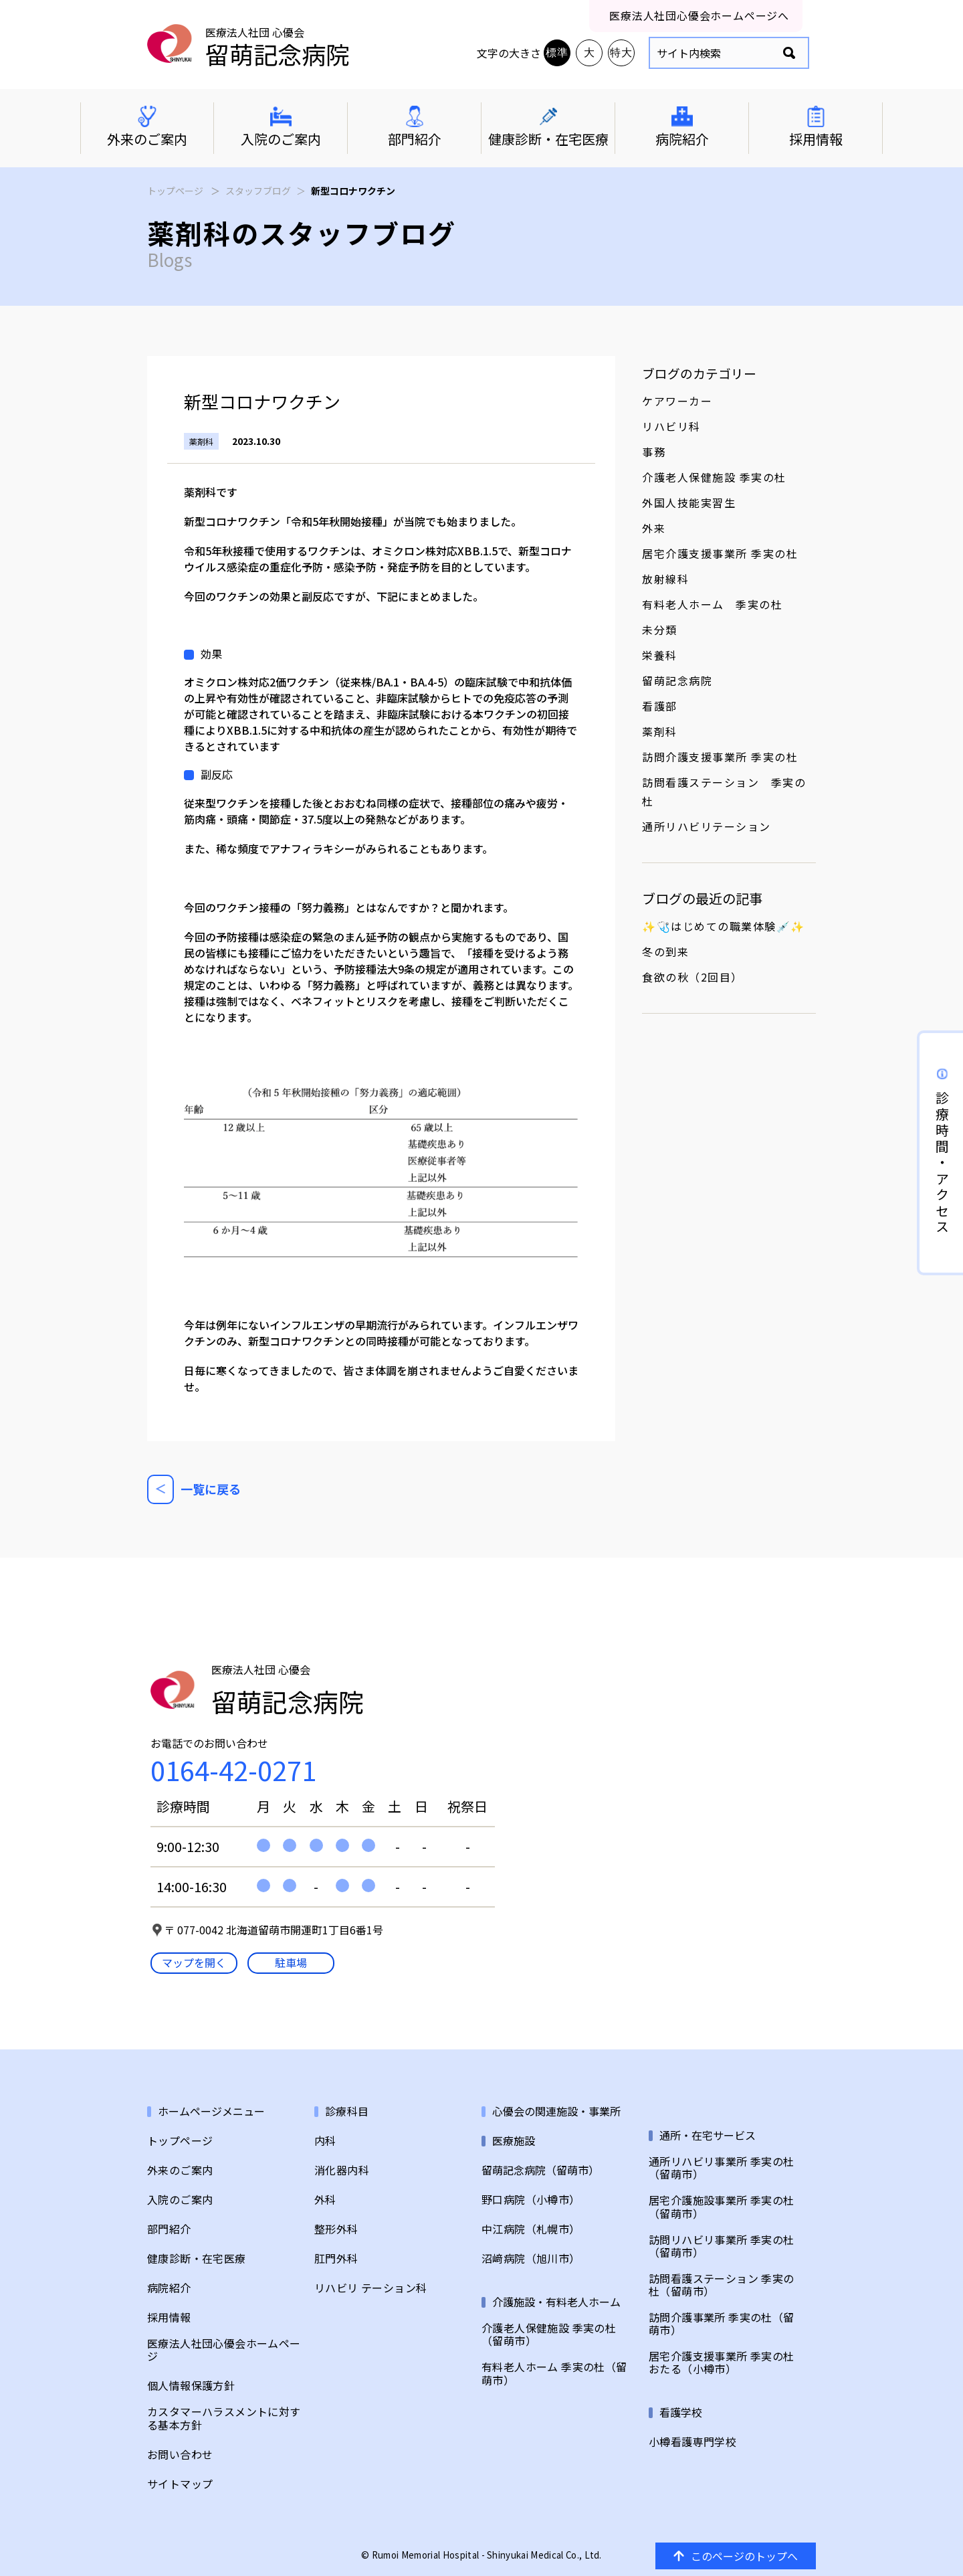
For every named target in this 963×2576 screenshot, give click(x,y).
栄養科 (659, 655)
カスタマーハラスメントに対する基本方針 (224, 2418)
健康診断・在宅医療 (196, 2258)
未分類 (659, 630)
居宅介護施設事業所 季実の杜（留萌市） (721, 2206)
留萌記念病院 (677, 680)
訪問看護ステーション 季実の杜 (724, 791)
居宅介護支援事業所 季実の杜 (720, 553)
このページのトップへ (735, 2556)
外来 (653, 528)
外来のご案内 (180, 2170)
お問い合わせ (180, 2454)
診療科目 (347, 2111)
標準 (557, 52)
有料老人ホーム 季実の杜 (712, 604)
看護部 (659, 706)
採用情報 (169, 2317)
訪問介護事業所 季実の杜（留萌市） (721, 2323)
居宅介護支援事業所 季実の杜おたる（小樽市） (721, 2362)
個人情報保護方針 (191, 2385)
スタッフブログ (258, 190)
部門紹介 (169, 2229)
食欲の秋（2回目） (692, 977)
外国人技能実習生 (689, 502)
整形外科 (336, 2229)
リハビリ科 (671, 426)
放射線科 (665, 579)
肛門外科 (336, 2258)
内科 (325, 2140)
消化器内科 (341, 2170)
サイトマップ (180, 2484)
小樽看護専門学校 (692, 2441)
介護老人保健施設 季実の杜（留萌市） (548, 2334)
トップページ (175, 190)
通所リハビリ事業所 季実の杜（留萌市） (721, 2168)
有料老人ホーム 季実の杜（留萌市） (554, 2373)
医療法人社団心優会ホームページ (224, 2350)
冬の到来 (665, 951)
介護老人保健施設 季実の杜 (714, 477)
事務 (653, 452)
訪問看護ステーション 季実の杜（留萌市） (721, 2285)
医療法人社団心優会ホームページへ (699, 15)
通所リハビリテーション (706, 826)
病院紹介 (169, 2288)
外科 (325, 2199)
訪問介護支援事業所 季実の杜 (720, 757)
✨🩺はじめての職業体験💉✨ (723, 926)
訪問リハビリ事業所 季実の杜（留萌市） (721, 2246)
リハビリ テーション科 (370, 2288)
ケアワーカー (677, 401)
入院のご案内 (180, 2199)
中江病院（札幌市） (530, 2229)
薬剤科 (659, 731)
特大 (621, 52)
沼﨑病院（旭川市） (530, 2258)
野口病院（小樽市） (530, 2199)
